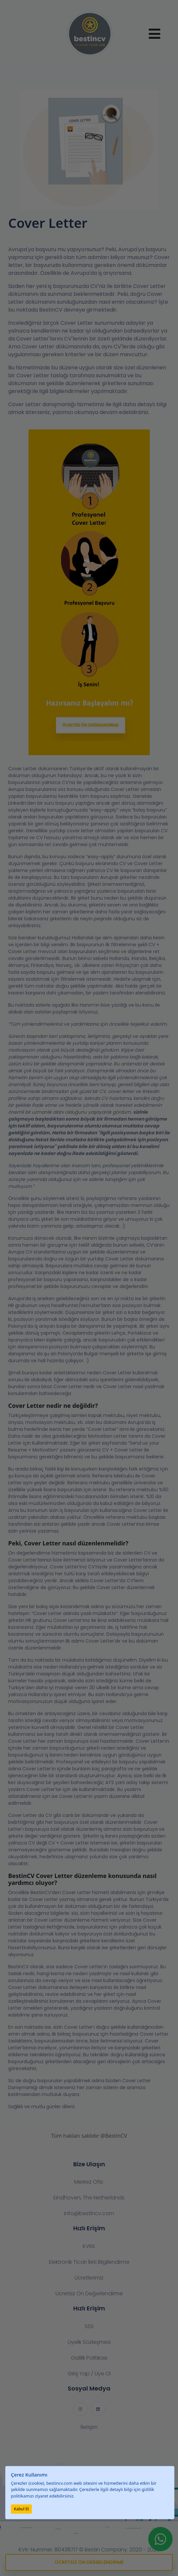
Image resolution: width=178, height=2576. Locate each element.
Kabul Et (21, 2509)
